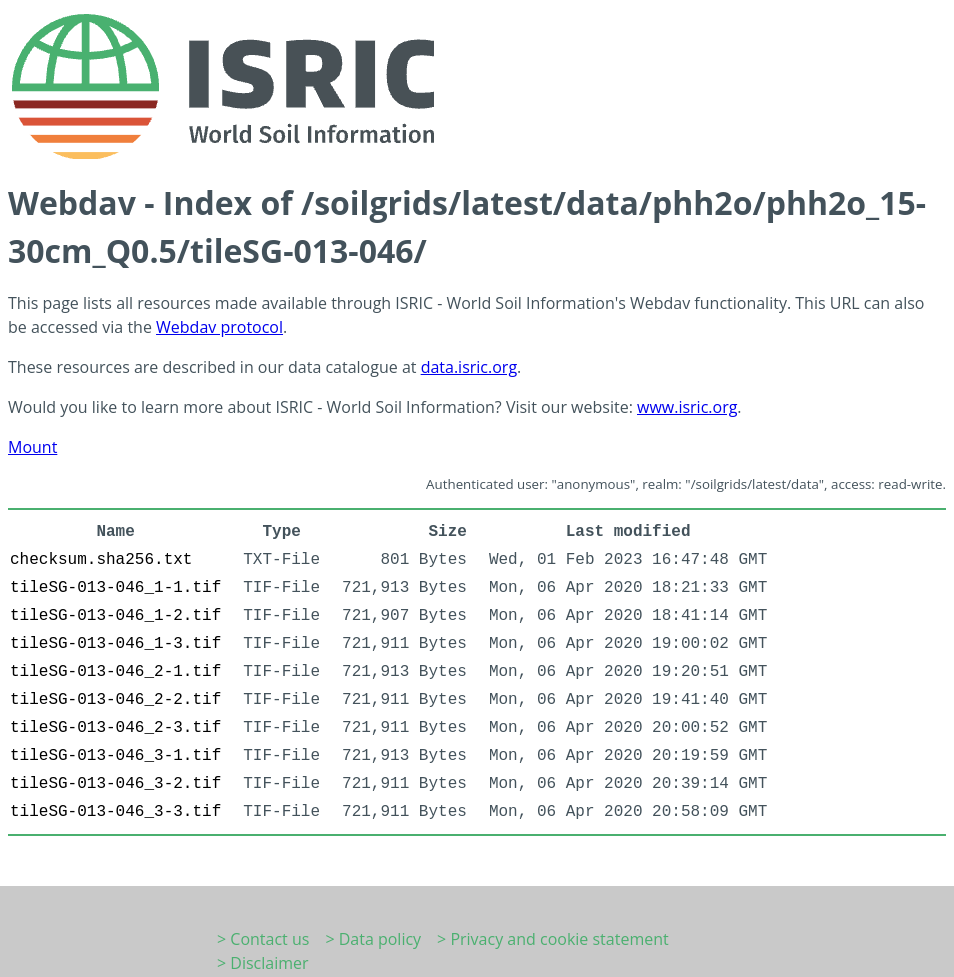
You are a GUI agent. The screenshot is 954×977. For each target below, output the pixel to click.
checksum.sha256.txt (101, 560)
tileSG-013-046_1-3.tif (115, 644)
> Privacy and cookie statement (553, 939)
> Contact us (263, 939)
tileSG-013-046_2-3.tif (115, 728)
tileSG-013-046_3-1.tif (115, 756)
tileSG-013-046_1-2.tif (115, 616)
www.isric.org (687, 407)
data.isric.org (469, 367)
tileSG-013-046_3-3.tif (115, 812)
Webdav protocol (219, 327)
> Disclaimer (263, 963)
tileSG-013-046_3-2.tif (115, 784)
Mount (32, 447)
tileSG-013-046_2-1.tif (115, 672)
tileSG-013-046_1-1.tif (115, 588)
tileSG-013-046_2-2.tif (115, 700)
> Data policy (373, 939)
